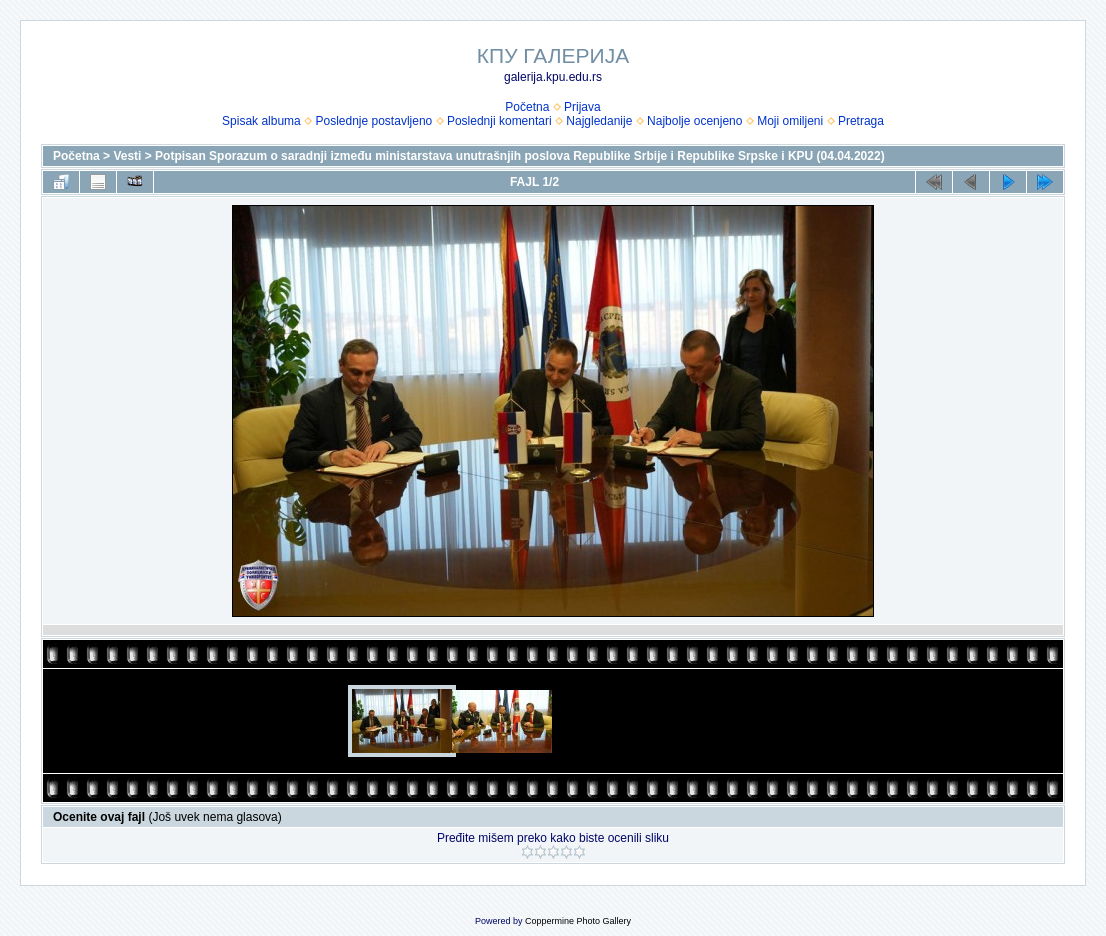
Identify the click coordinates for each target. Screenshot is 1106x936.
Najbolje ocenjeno (694, 121)
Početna (527, 107)
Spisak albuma (261, 121)
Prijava (582, 107)
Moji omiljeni (790, 121)
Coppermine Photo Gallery (578, 921)
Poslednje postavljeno (373, 121)
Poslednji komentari (499, 121)
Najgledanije (599, 121)
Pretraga (861, 121)
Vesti (127, 156)
